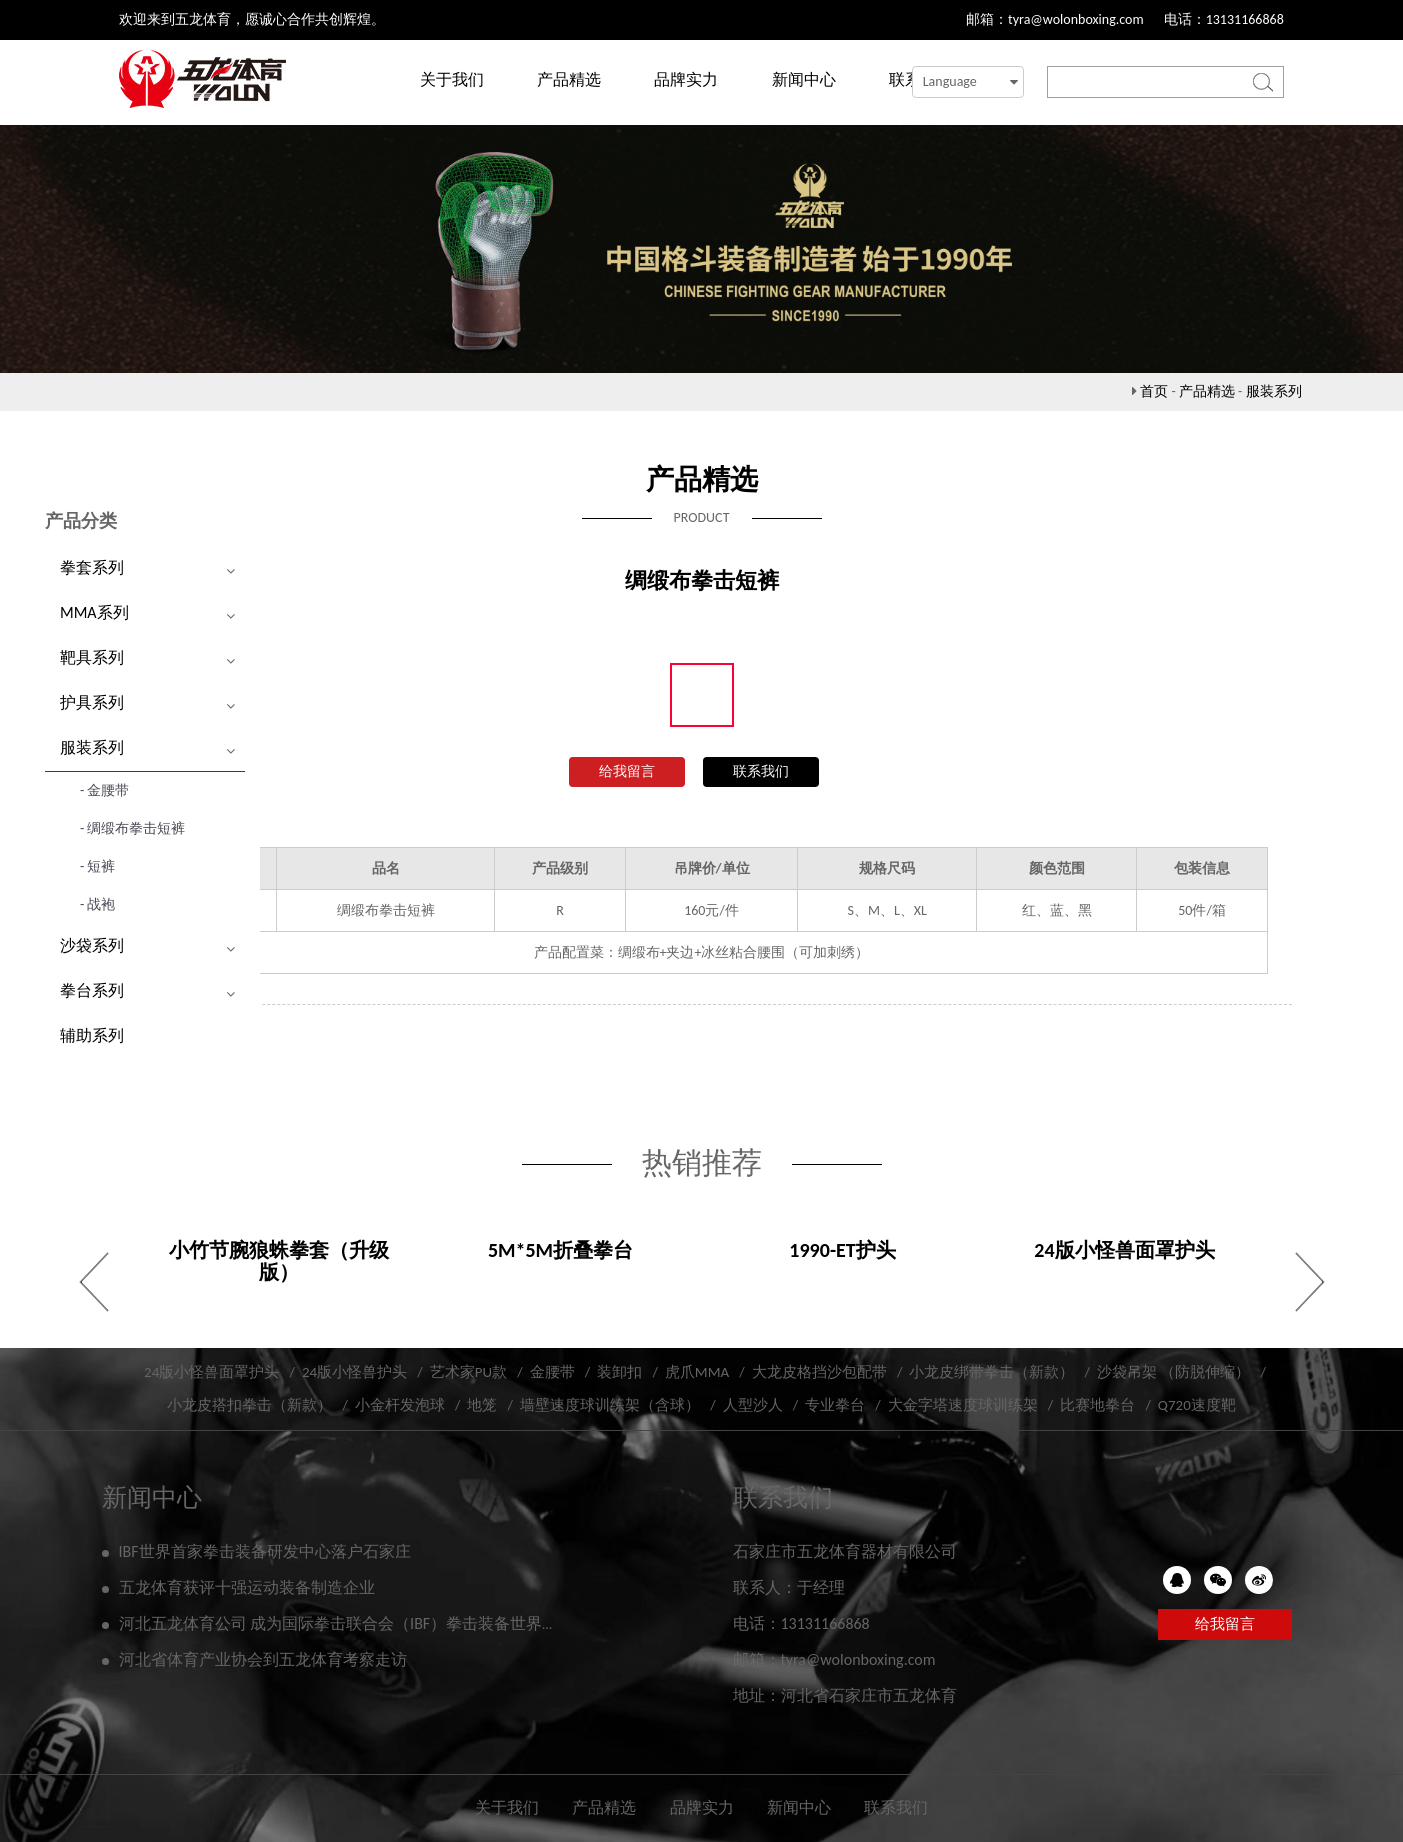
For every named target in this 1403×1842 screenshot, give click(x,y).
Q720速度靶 (1197, 1405)
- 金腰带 (104, 790)
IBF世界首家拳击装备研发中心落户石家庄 (265, 1551)
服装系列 (1274, 391)
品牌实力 (686, 79)
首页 (1154, 391)
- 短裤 (97, 866)
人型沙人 (753, 1405)
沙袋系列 (92, 945)
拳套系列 (92, 567)
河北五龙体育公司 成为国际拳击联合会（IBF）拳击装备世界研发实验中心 (379, 1623)
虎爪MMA (697, 1372)
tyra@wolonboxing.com (1076, 19)
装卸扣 (619, 1372)
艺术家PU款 (468, 1372)
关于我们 (452, 79)
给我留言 (627, 771)
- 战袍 (97, 904)
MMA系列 (94, 612)
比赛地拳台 (1097, 1405)
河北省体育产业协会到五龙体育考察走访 (263, 1659)
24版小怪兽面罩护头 (211, 1372)
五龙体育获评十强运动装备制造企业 (247, 1587)
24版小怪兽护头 (354, 1372)
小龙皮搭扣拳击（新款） (249, 1405)
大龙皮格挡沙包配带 (819, 1372)
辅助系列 (92, 1035)
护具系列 (92, 702)
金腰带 (552, 1372)
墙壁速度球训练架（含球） (610, 1405)
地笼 (482, 1405)
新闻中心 (804, 79)
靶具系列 (92, 657)
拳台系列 (92, 990)
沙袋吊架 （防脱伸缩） (1173, 1372)
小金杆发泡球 (400, 1405)
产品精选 (569, 79)
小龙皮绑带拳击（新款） (991, 1372)
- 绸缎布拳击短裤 (132, 828)
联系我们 (761, 771)
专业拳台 (835, 1405)
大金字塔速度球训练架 (963, 1405)
